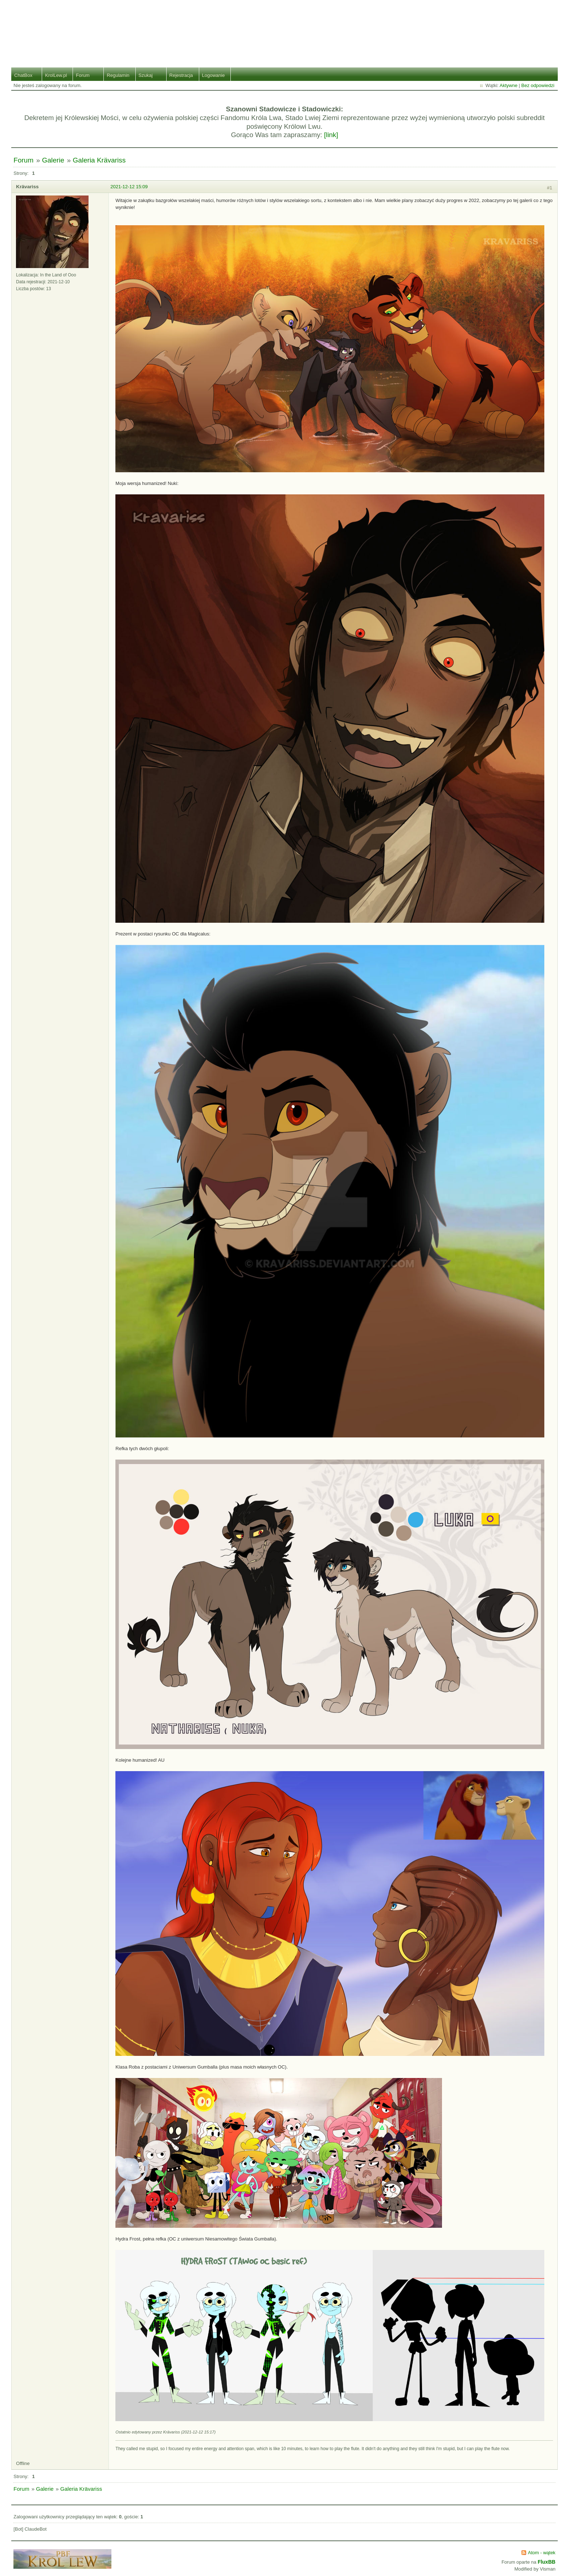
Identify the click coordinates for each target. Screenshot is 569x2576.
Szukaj (146, 75)
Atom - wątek (542, 2552)
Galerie (53, 160)
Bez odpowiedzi (537, 85)
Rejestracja (181, 75)
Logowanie (213, 75)
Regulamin (118, 75)
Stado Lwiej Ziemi (284, 28)
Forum (83, 75)
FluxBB (547, 2562)
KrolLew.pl (56, 75)
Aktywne (508, 85)
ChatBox (23, 75)
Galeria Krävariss (99, 160)
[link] (331, 135)
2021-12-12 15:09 (129, 186)
